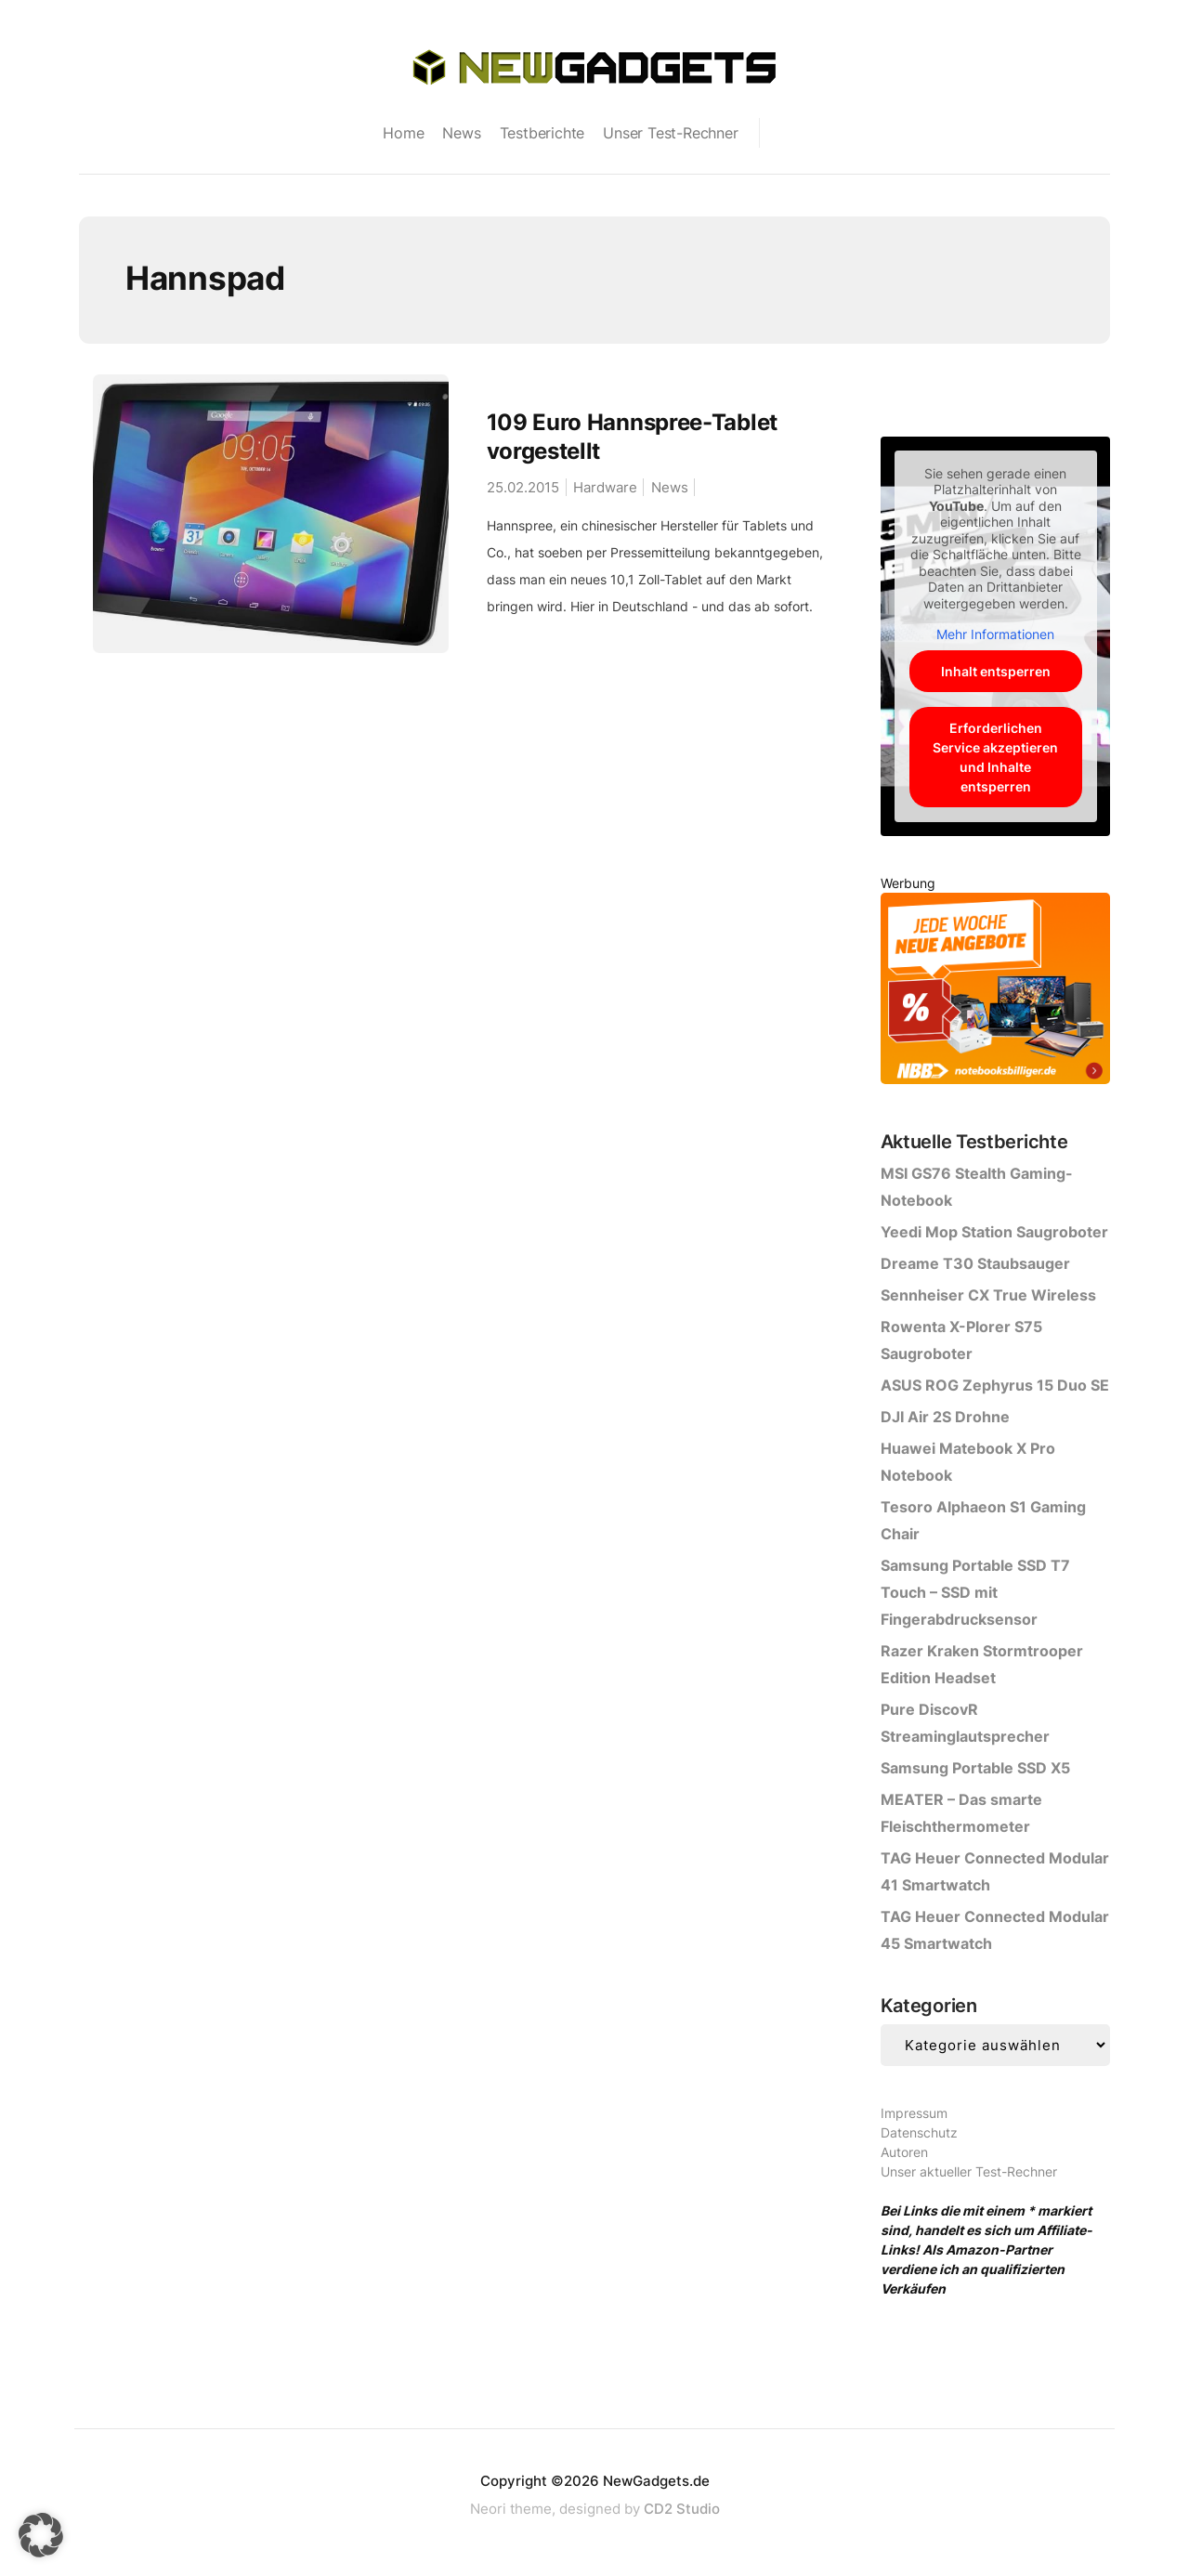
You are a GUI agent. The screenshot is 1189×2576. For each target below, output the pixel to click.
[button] (41, 2535)
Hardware (605, 487)
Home (403, 133)
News (461, 133)
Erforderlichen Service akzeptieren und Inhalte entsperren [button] (995, 757)
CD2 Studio (682, 2508)
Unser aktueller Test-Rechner (969, 2171)
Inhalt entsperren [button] (995, 671)
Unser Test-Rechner (670, 133)
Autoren (904, 2152)
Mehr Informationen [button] (995, 634)
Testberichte (542, 133)
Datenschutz (919, 2132)
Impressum (914, 2113)
